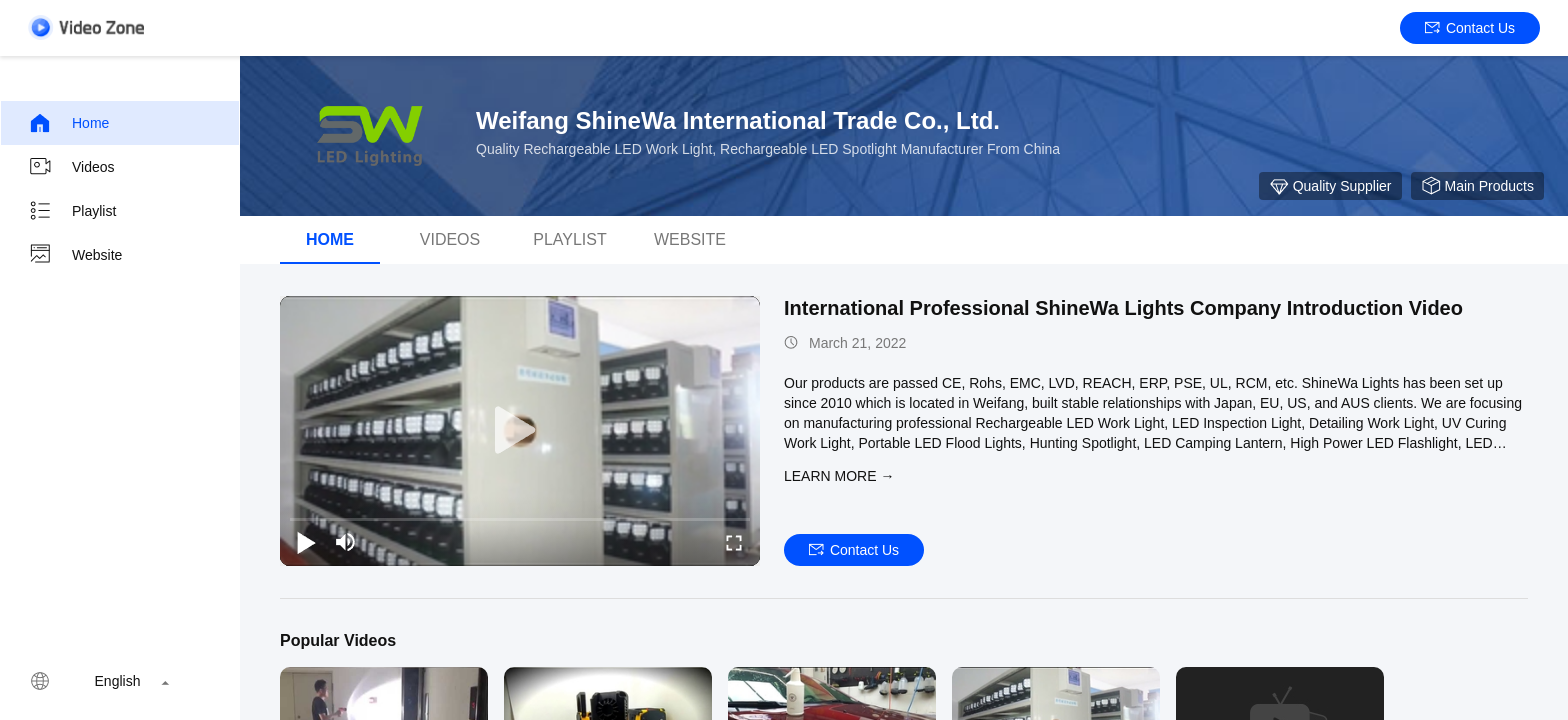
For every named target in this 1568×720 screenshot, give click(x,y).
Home (68, 123)
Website (75, 255)
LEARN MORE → (839, 476)
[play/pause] (306, 542)
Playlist (72, 211)
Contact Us (1470, 28)
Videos (71, 167)
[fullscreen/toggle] (734, 542)
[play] (520, 431)
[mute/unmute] (346, 542)
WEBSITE (690, 239)
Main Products (1477, 186)
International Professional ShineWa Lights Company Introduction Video (1123, 308)
